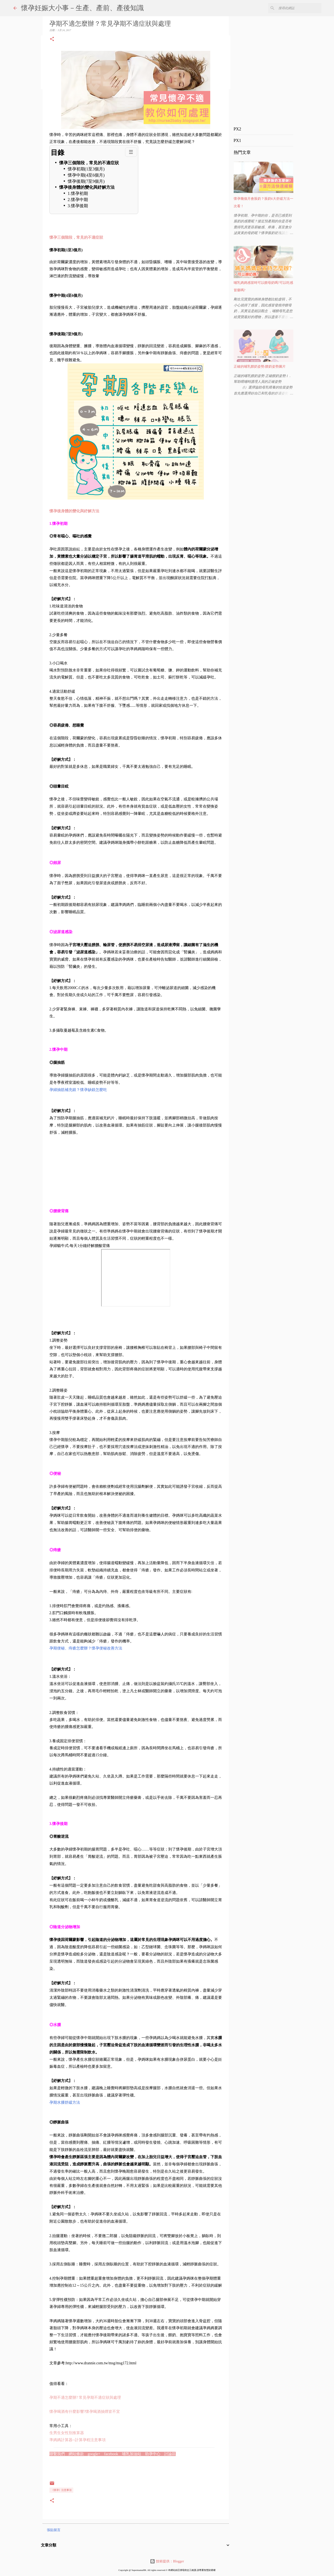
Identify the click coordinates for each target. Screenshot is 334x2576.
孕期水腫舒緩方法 (64, 2102)
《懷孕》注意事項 (61, 2490)
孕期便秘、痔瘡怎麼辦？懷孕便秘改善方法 (86, 1648)
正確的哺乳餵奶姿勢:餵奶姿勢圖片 (260, 366)
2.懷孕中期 (78, 199)
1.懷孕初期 (78, 193)
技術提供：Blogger (167, 2561)
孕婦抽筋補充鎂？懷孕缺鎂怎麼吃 (78, 1090)
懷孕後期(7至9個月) (86, 181)
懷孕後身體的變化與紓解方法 (87, 187)
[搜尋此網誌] (299, 8)
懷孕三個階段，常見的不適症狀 (89, 162)
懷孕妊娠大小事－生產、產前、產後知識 (82, 8)
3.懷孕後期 (78, 205)
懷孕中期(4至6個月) (86, 175)
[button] (52, 39)
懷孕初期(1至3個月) (86, 169)
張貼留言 (53, 2530)
